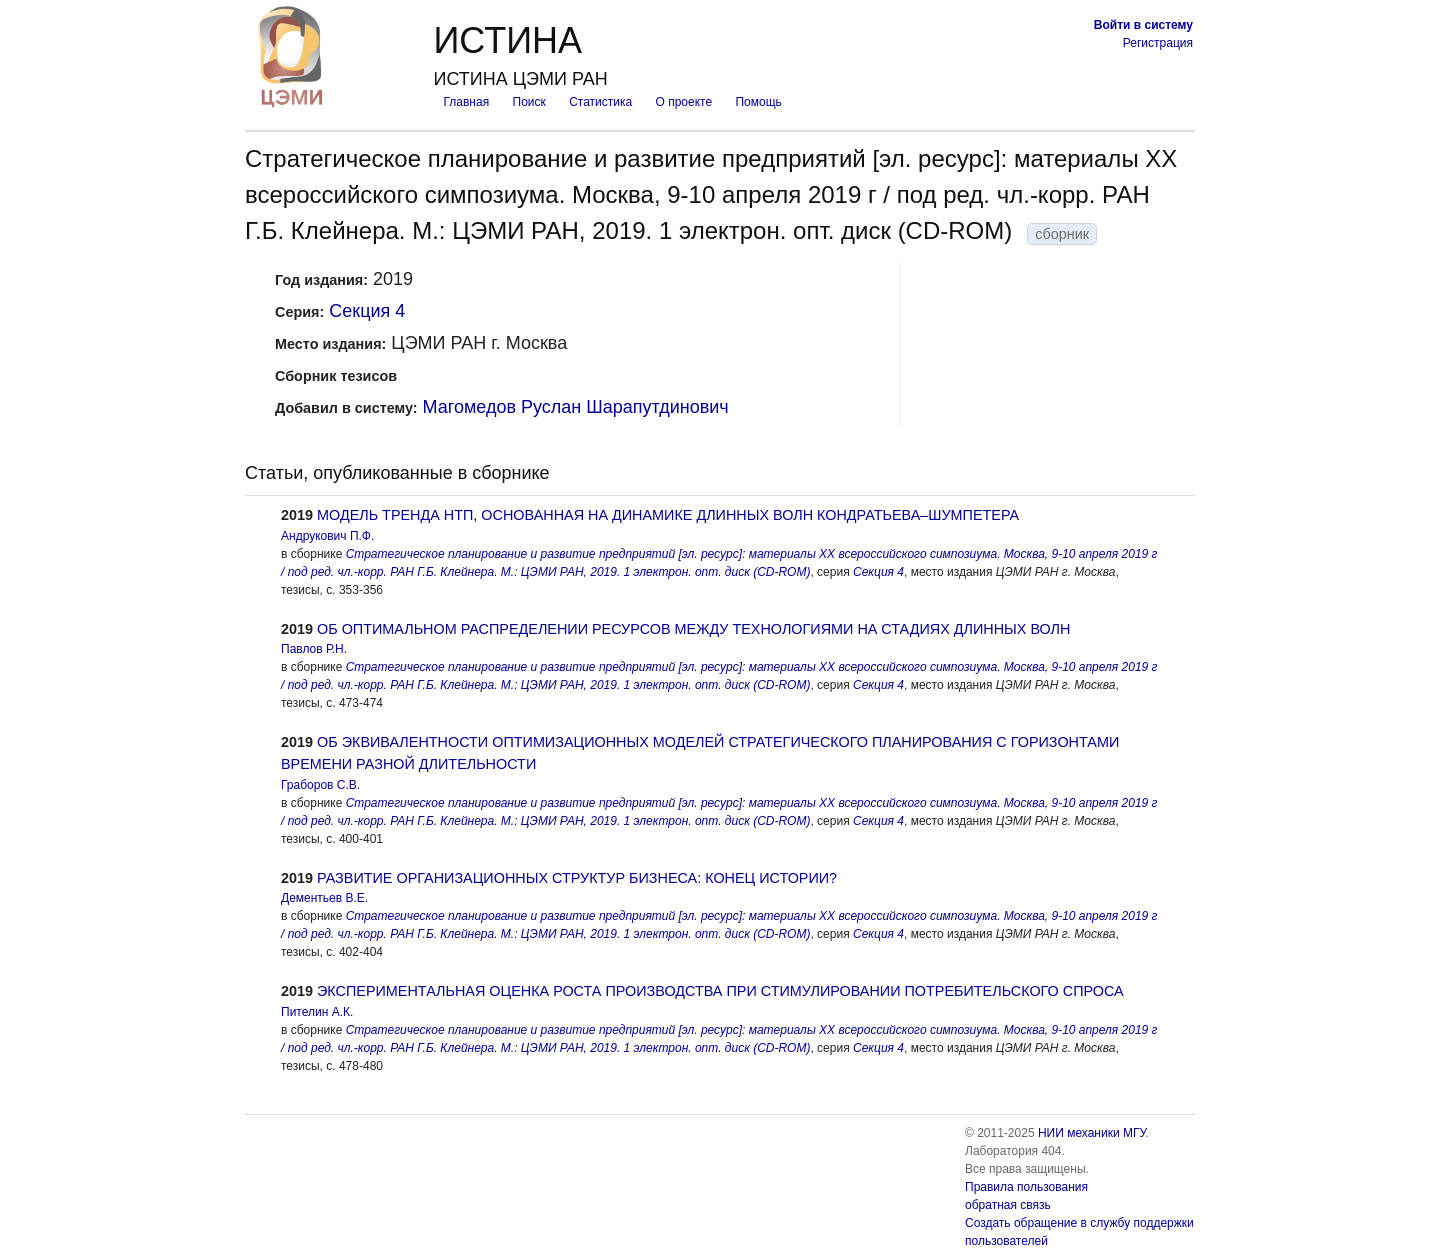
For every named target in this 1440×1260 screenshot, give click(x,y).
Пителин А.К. (317, 1012)
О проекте (684, 102)
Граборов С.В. (320, 785)
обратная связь (1008, 1205)
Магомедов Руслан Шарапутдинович (576, 407)
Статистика (600, 102)
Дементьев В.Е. (324, 898)
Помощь (758, 102)
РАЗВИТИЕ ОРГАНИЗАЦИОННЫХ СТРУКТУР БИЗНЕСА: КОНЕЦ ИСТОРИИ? (577, 878)
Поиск (529, 102)
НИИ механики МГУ (1092, 1133)
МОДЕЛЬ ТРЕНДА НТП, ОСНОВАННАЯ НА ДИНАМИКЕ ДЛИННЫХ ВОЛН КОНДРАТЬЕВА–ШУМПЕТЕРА (668, 515)
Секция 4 (367, 311)
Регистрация (1158, 43)
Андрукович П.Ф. (327, 536)
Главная (466, 102)
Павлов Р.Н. (314, 649)
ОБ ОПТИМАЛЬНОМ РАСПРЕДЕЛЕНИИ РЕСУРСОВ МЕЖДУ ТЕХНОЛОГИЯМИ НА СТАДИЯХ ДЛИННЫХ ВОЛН (693, 629)
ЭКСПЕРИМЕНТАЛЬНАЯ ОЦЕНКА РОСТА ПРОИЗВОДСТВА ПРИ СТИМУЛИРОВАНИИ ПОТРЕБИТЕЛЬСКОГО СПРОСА (720, 991)
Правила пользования (1026, 1187)
